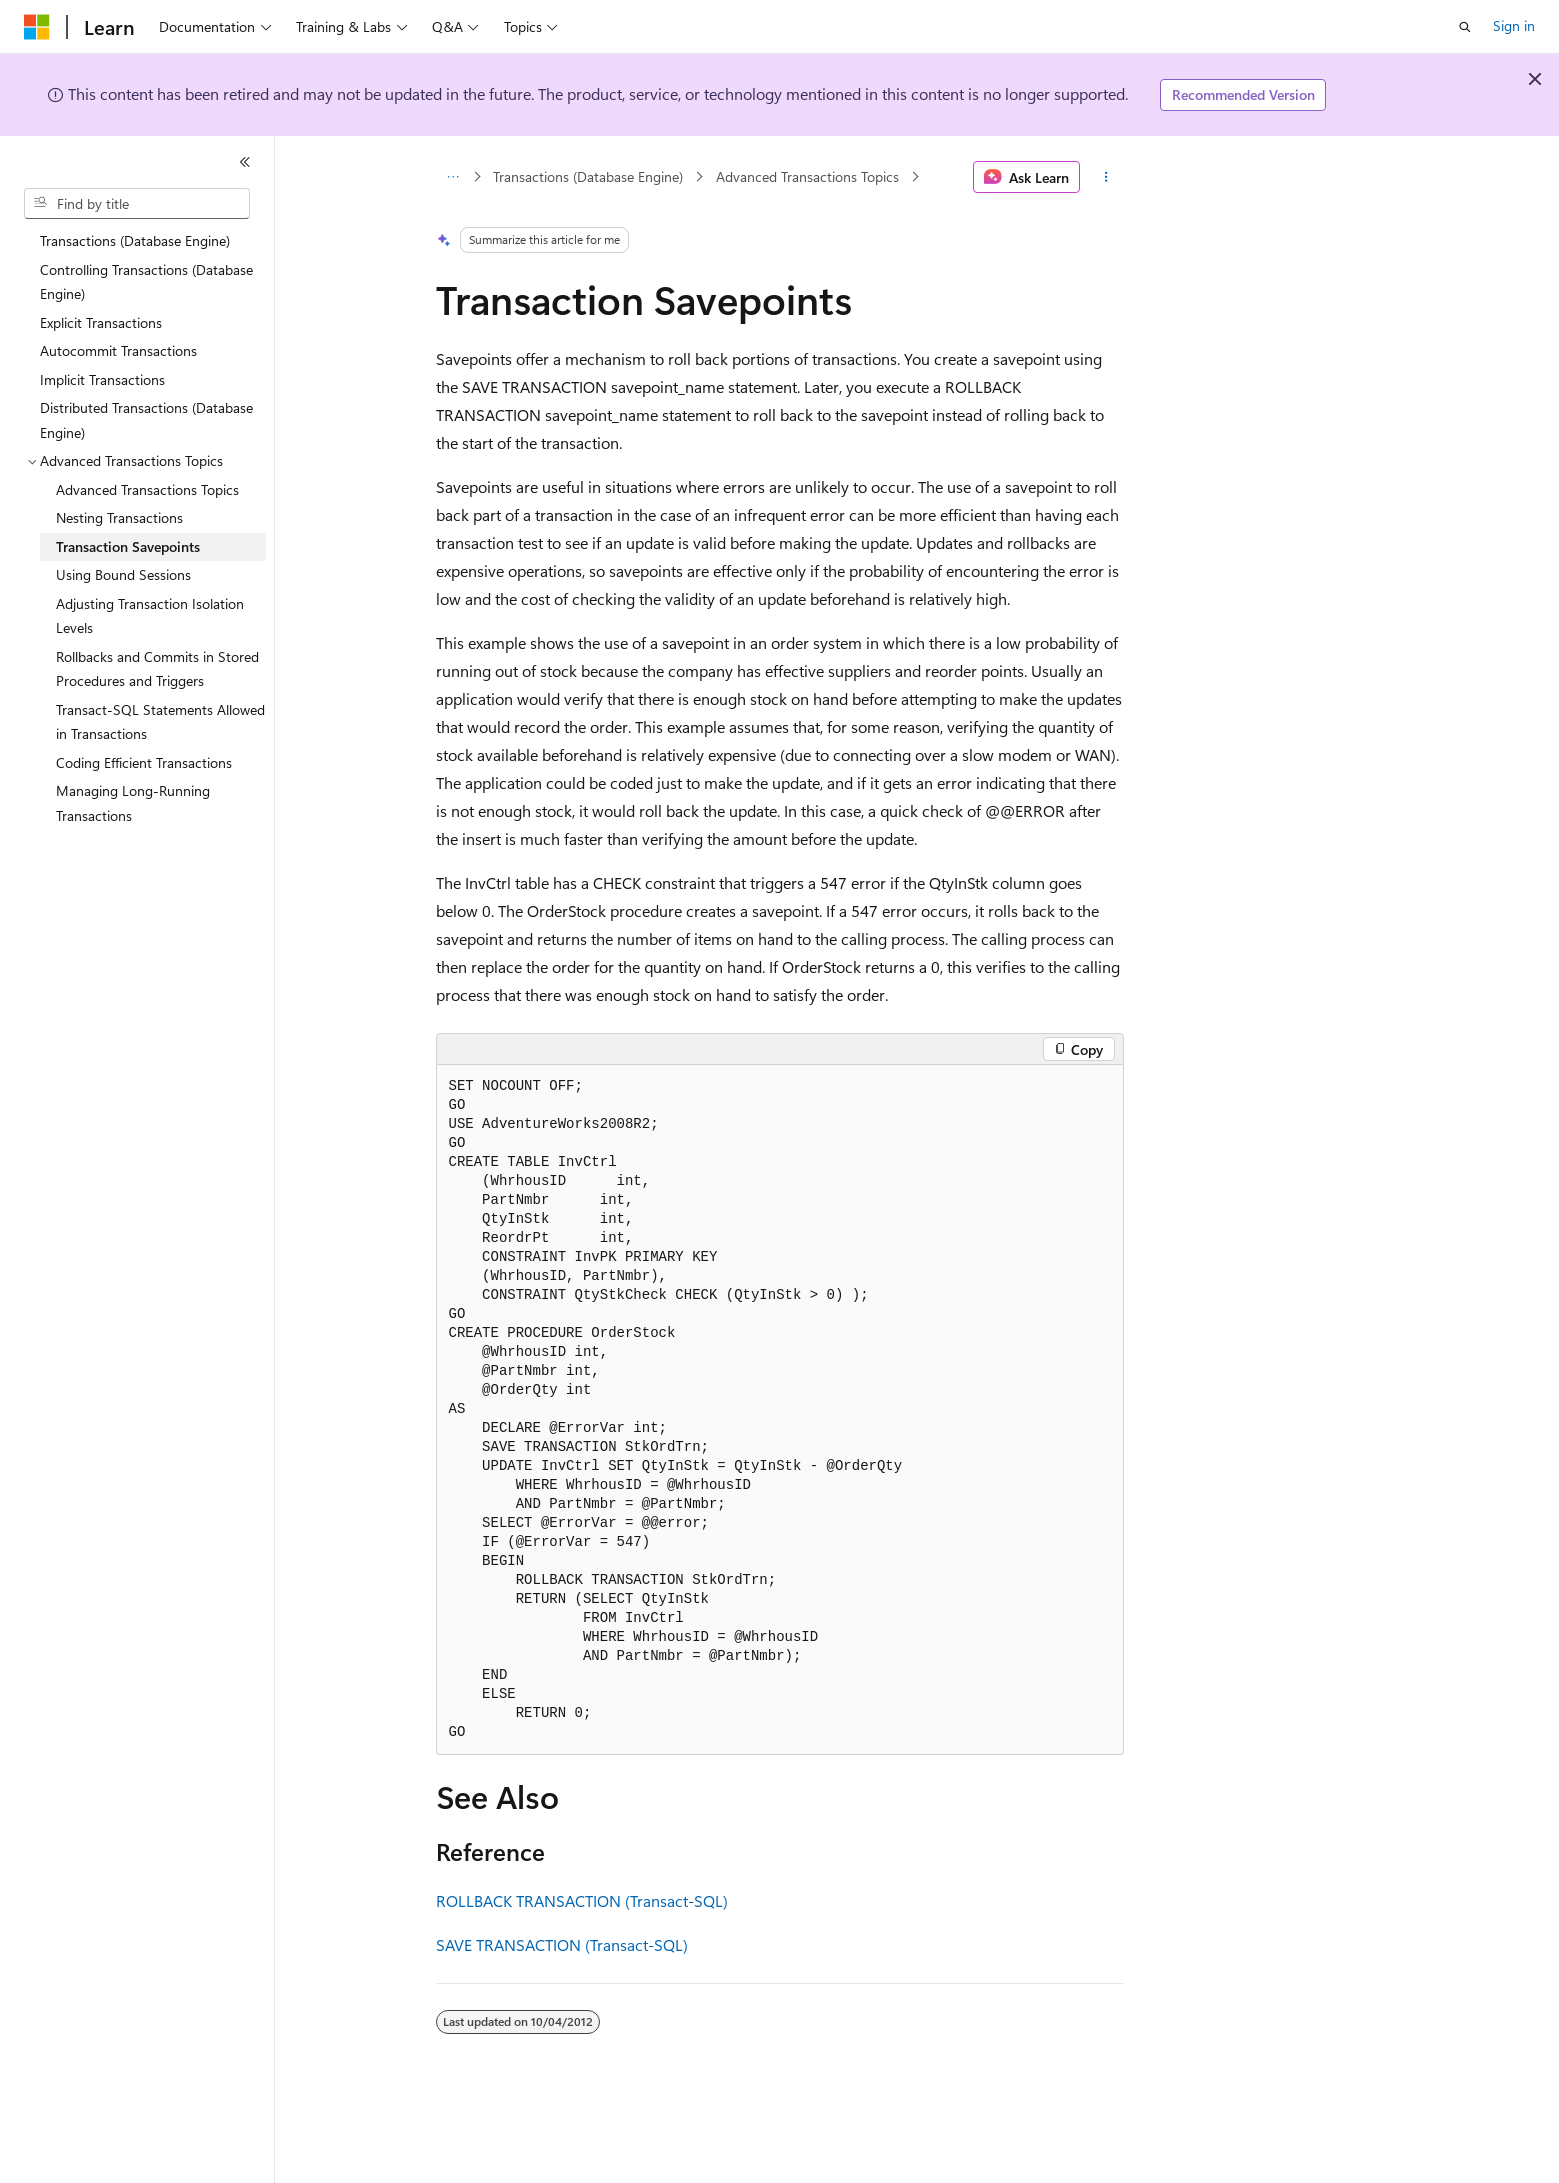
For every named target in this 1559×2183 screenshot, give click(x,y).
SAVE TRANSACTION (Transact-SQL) (562, 1944)
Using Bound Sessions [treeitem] (123, 574)
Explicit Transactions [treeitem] (101, 322)
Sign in (1514, 25)
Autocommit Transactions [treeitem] (118, 350)
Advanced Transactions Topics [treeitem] (147, 489)
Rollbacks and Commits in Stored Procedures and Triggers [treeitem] (157, 669)
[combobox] (137, 204)
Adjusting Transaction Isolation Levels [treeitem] (150, 616)
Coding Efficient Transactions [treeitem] (144, 762)
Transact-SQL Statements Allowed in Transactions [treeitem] (160, 722)
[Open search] (1465, 27)
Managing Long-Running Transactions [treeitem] (133, 803)
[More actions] (1105, 177)
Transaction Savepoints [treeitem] (128, 546)
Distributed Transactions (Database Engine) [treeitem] (146, 420)
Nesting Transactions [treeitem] (119, 517)
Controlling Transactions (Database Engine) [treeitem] (146, 282)
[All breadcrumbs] (453, 177)
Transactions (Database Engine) (588, 176)
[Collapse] (245, 162)
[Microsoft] (37, 27)
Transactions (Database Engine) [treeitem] (135, 240)
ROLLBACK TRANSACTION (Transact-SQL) (582, 1900)
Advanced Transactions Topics (807, 176)
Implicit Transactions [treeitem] (102, 379)
